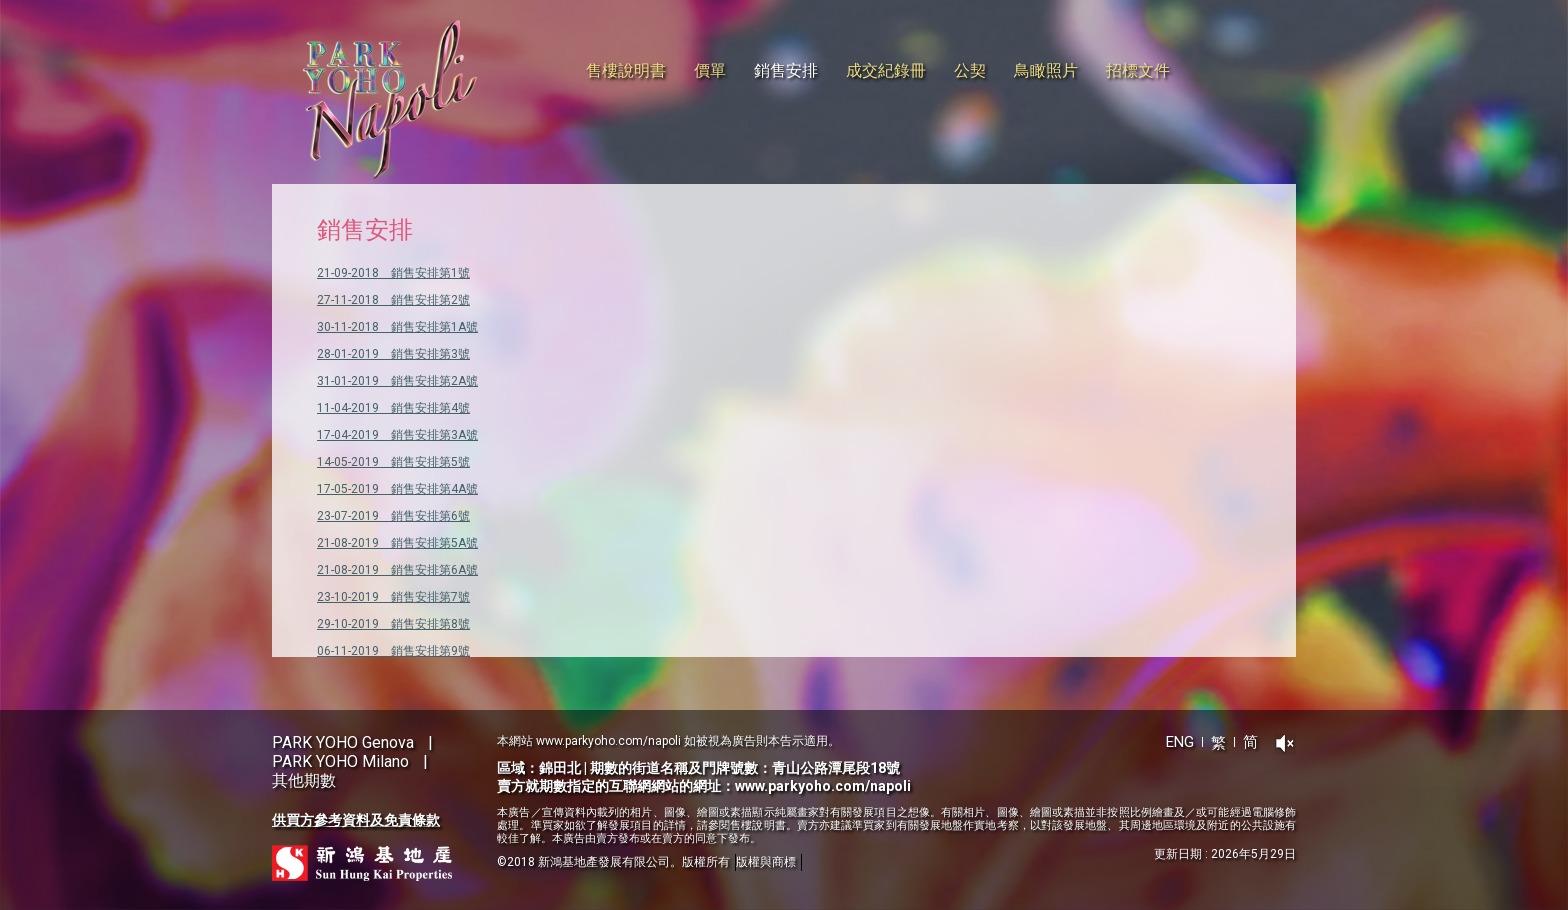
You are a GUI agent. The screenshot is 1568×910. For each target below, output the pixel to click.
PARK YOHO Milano (340, 761)
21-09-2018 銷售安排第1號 (393, 273)
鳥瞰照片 (1046, 70)
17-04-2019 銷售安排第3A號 (397, 435)
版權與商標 (766, 862)
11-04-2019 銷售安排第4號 (393, 408)
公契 (970, 70)
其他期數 (304, 780)
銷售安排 (786, 70)
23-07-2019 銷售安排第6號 (393, 516)
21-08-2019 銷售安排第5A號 (397, 543)
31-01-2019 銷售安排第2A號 (397, 381)
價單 (710, 70)
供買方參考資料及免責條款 (356, 820)
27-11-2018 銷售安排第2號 (393, 300)
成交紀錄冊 (886, 70)
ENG (1180, 742)
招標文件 (1138, 70)
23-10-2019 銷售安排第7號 (393, 597)
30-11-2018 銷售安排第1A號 (397, 327)
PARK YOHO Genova (343, 742)
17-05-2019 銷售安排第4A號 (397, 489)
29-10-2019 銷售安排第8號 (393, 624)
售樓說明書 (626, 70)
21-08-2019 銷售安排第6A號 (397, 570)
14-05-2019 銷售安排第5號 (393, 462)
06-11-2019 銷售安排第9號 (393, 651)
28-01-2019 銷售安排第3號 (393, 354)
